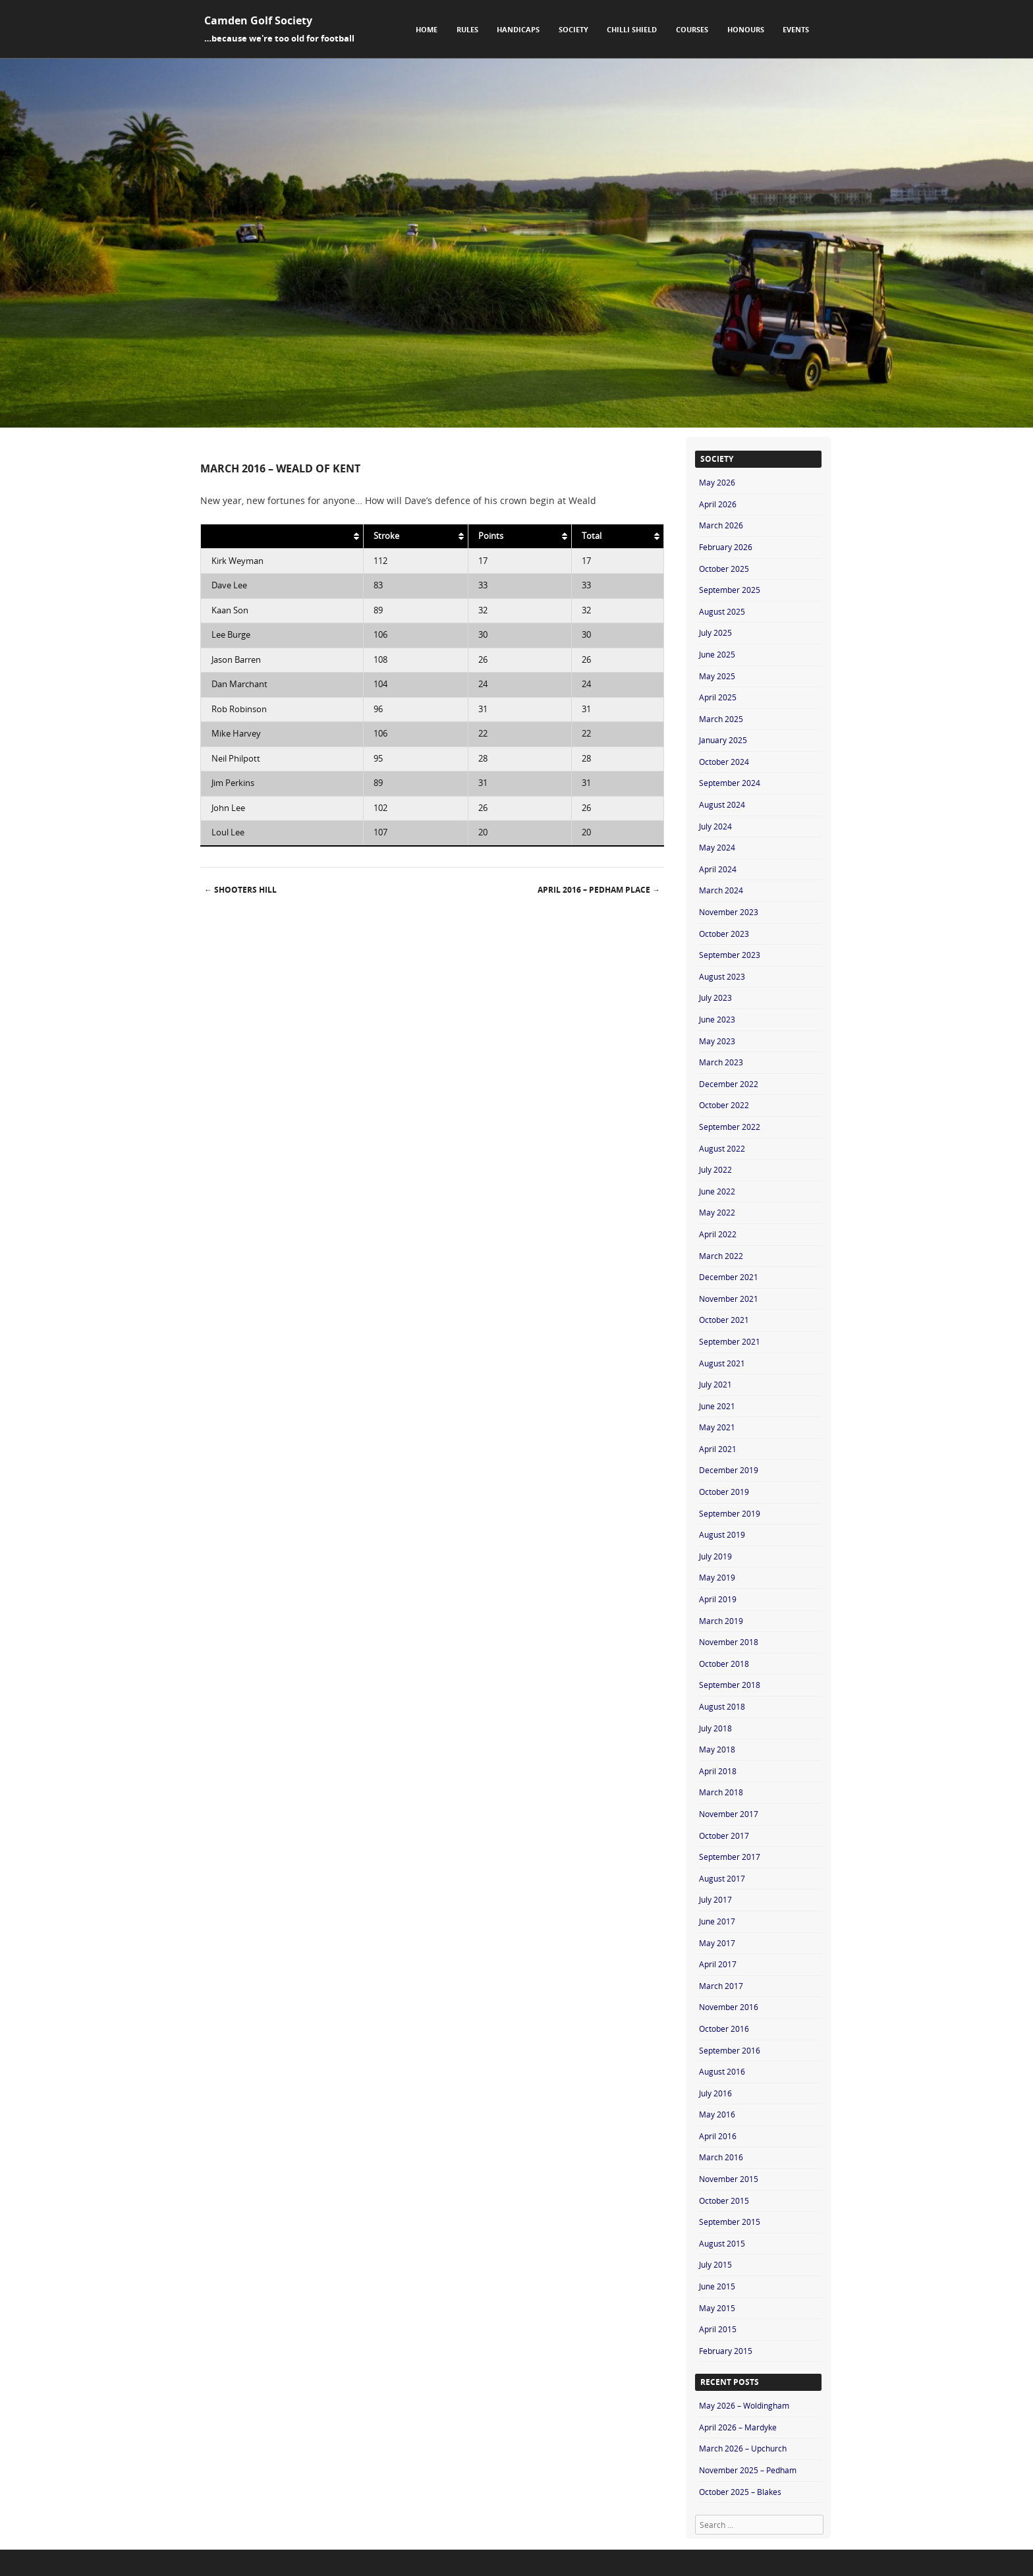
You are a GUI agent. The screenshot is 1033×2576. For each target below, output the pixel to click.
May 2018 (717, 1749)
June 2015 (717, 2286)
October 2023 (724, 933)
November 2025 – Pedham (747, 2470)
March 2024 (721, 890)
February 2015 (725, 2350)
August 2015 (722, 2243)
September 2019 (729, 1513)
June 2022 (717, 1191)
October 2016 (724, 2028)
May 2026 (717, 482)
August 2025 (722, 611)
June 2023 (717, 1019)
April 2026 (718, 504)
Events (796, 29)
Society (573, 29)
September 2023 (729, 954)
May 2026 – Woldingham (744, 2405)
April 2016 (718, 2136)
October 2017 (724, 1835)
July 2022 (715, 1169)
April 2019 (718, 1599)
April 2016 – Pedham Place (599, 889)
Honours (745, 29)
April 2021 (718, 1448)
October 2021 (724, 1319)
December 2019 (728, 1470)
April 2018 (718, 1771)
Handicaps (518, 29)
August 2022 (722, 1148)
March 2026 (721, 525)
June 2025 (717, 654)
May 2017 (717, 1943)
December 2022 (728, 1083)
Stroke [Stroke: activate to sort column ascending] (386, 536)
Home (426, 29)
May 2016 (717, 2114)
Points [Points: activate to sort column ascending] (490, 536)
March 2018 (721, 1792)
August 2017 (722, 1878)
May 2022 (717, 1212)
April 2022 (718, 1234)
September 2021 (729, 1341)
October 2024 (724, 761)
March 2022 (721, 1255)
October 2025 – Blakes (740, 2491)
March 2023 (721, 1062)
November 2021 (728, 1298)
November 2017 (728, 1813)
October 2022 (724, 1105)
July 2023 (715, 997)
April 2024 (718, 869)
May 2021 (717, 1427)
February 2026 (725, 547)
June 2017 (717, 1921)
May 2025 (717, 676)
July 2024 (715, 826)
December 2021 (728, 1277)
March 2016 (721, 2157)
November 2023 (728, 912)
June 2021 (717, 1406)
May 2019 (717, 1577)
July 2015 (715, 2264)
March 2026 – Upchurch (743, 2448)
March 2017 (721, 1985)
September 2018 (729, 1684)
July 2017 (715, 1899)
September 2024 (729, 782)
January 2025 (723, 740)
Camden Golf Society (258, 20)
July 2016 (715, 2093)
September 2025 (729, 589)
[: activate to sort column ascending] (282, 536)
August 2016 (722, 2071)
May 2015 (717, 2308)
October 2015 (724, 2200)
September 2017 (729, 1856)
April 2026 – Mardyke (738, 2427)
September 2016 (729, 2050)
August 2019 (722, 1534)
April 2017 (718, 1964)
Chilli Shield (632, 29)
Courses (692, 29)
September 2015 (729, 2221)
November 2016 (728, 2007)
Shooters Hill (240, 889)
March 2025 (721, 719)
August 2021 (722, 1363)
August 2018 (722, 1706)
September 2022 (729, 1126)
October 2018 (724, 1663)
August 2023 (722, 976)
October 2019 (724, 1491)
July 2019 (715, 1556)
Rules (467, 29)
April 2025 (718, 697)
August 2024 (722, 804)
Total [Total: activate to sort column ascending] (591, 536)
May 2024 (717, 847)
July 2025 (715, 632)
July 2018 (715, 1728)
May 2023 (717, 1041)
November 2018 (728, 1642)
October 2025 (724, 568)
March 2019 (721, 1620)
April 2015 (718, 2329)
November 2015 (728, 2178)
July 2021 (715, 1384)
